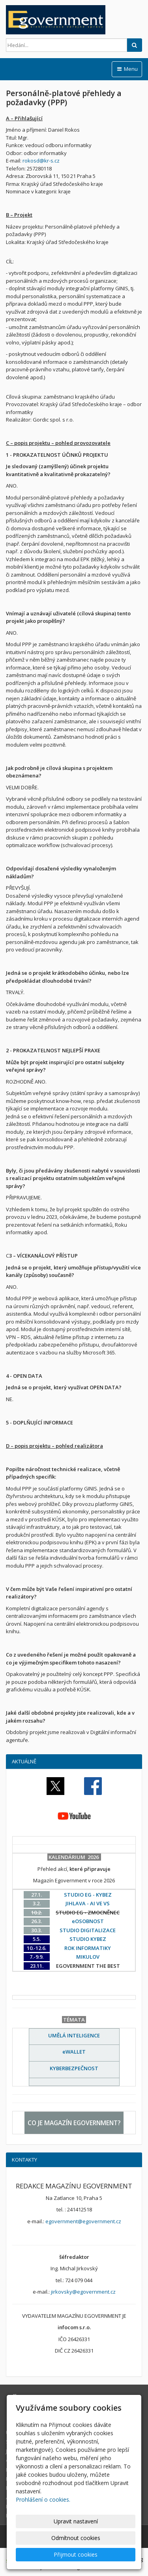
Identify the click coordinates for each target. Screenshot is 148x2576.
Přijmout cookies (75, 2554)
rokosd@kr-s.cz (41, 160)
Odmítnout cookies (75, 2538)
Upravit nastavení (76, 2521)
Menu (127, 68)
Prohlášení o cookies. (43, 2499)
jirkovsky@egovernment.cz (83, 2291)
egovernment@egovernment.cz (83, 2221)
